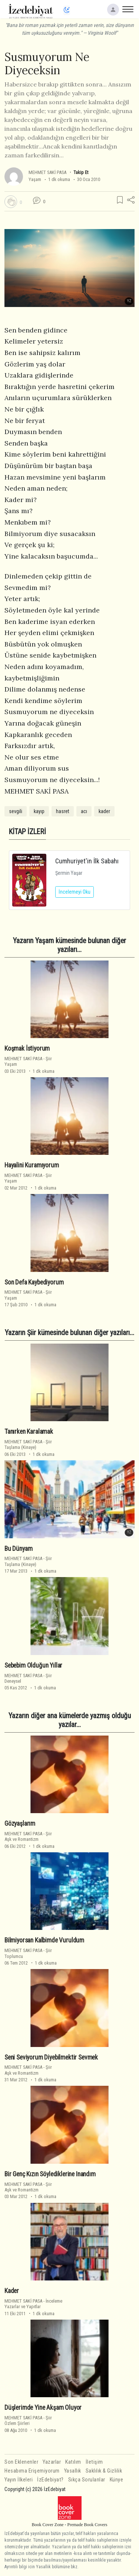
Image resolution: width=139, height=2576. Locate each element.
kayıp (39, 811)
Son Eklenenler (21, 2462)
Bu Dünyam (18, 1548)
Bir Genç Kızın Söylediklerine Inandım (50, 2174)
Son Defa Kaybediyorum (33, 1282)
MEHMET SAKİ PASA (47, 172)
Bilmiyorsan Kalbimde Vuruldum (44, 1940)
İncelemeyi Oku (74, 892)
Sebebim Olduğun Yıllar (33, 1665)
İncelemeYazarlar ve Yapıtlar (33, 2303)
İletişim (94, 2462)
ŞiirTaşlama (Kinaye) (28, 1444)
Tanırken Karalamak (28, 1431)
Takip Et (80, 172)
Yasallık (72, 2471)
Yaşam (35, 179)
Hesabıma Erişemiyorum (32, 2471)
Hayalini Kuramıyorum (31, 1165)
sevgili (15, 811)
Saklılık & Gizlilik (104, 2471)
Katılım (73, 2462)
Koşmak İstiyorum (27, 1048)
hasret (62, 811)
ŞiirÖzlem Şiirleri (28, 2420)
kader (104, 811)
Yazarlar (52, 2462)
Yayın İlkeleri (18, 2480)
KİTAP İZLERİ (27, 832)
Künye (116, 2480)
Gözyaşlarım (19, 1823)
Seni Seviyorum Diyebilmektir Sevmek (51, 2057)
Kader (11, 2290)
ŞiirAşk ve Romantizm (28, 1836)
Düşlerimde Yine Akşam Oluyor (43, 2407)
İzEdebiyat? (50, 2480)
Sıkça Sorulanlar (86, 2480)
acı (84, 811)
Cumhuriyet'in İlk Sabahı (87, 861)
